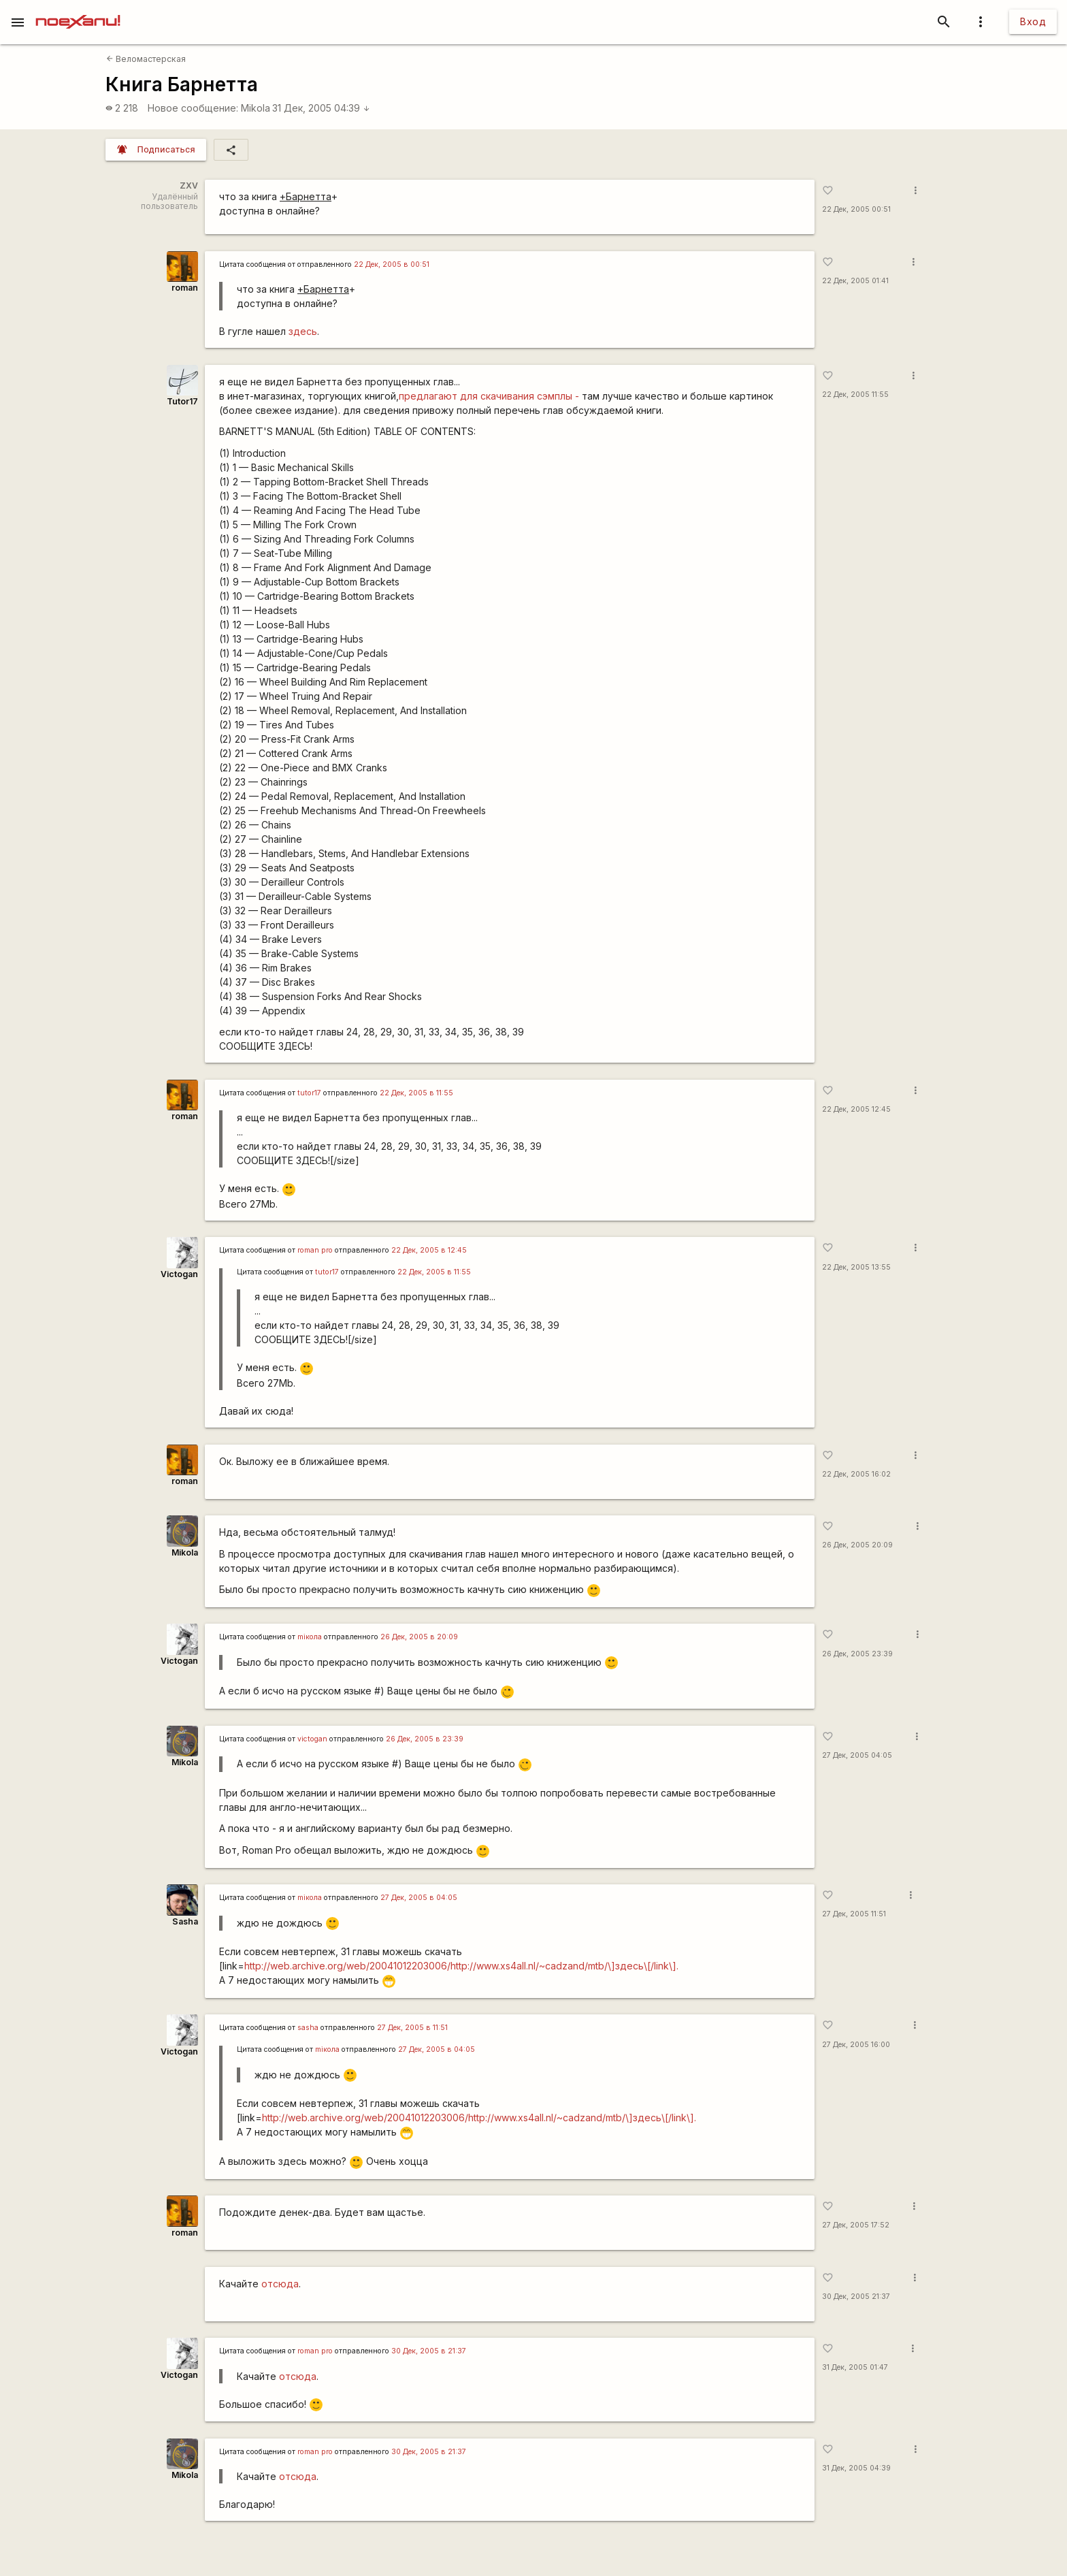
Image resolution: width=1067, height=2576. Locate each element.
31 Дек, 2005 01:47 (855, 2367)
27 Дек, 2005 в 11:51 (412, 2027)
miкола (309, 1636)
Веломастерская (145, 59)
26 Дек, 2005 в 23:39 (424, 1739)
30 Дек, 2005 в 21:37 (428, 2351)
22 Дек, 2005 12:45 (856, 1109)
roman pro (315, 1250)
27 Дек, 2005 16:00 (856, 2044)
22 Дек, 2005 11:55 (855, 394)
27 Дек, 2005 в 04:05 (418, 1897)
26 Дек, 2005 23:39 (857, 1653)
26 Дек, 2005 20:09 (857, 1545)
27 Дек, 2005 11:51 (854, 1914)
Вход (1033, 21)
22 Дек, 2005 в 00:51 (391, 264)
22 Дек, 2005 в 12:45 (429, 1250)
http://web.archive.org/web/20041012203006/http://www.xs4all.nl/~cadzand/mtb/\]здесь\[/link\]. (461, 1965)
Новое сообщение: (193, 108)
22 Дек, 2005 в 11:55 (416, 1093)
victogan (312, 1739)
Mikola (255, 108)
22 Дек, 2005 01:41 (855, 280)
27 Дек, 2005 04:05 (857, 1755)
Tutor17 (182, 401)
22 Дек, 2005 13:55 (856, 1267)
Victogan (179, 1274)
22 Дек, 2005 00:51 (856, 209)
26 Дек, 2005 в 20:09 (419, 1636)
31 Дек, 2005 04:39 (321, 108)
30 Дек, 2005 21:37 (856, 2296)
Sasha (185, 1921)
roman (184, 288)
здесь (303, 331)
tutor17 (309, 1093)
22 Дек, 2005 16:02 (856, 1474)
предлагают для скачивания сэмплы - (489, 396)
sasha (307, 2027)
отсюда (280, 2283)
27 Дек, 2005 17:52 (855, 2225)
